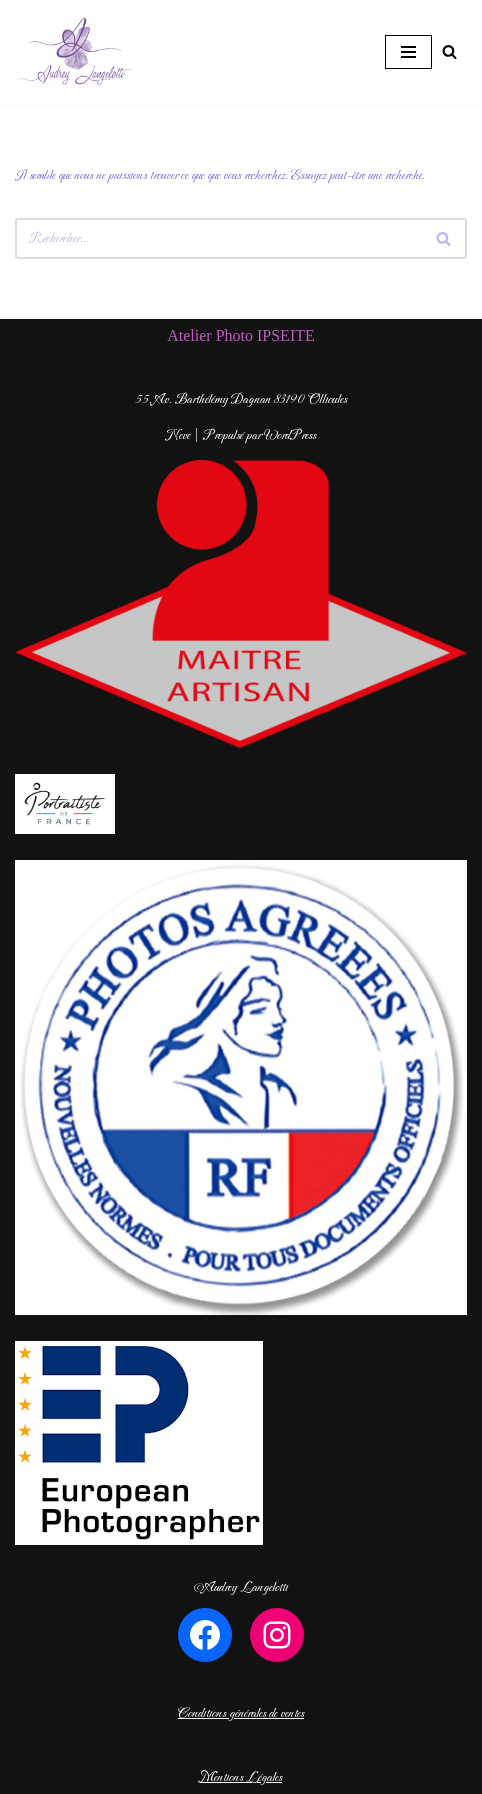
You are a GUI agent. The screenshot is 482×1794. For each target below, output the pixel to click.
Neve (178, 435)
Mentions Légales (241, 1777)
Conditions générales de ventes (241, 1713)
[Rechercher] (449, 51)
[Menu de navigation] (408, 52)
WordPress (290, 435)
